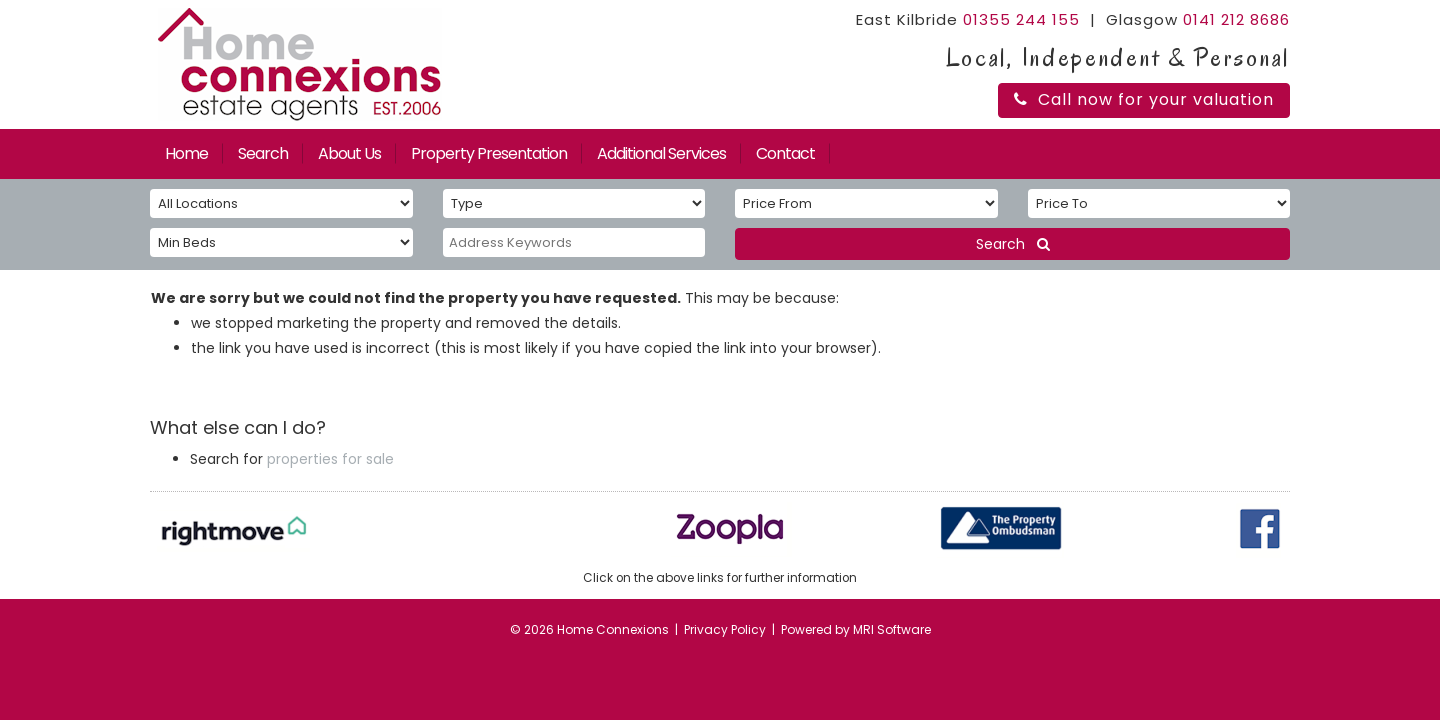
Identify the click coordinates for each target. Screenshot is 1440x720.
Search (263, 153)
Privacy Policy (725, 629)
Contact (785, 153)
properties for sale (330, 459)
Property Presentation (489, 153)
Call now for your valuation (1144, 99)
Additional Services (661, 153)
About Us (349, 153)
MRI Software (892, 629)
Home (186, 153)
